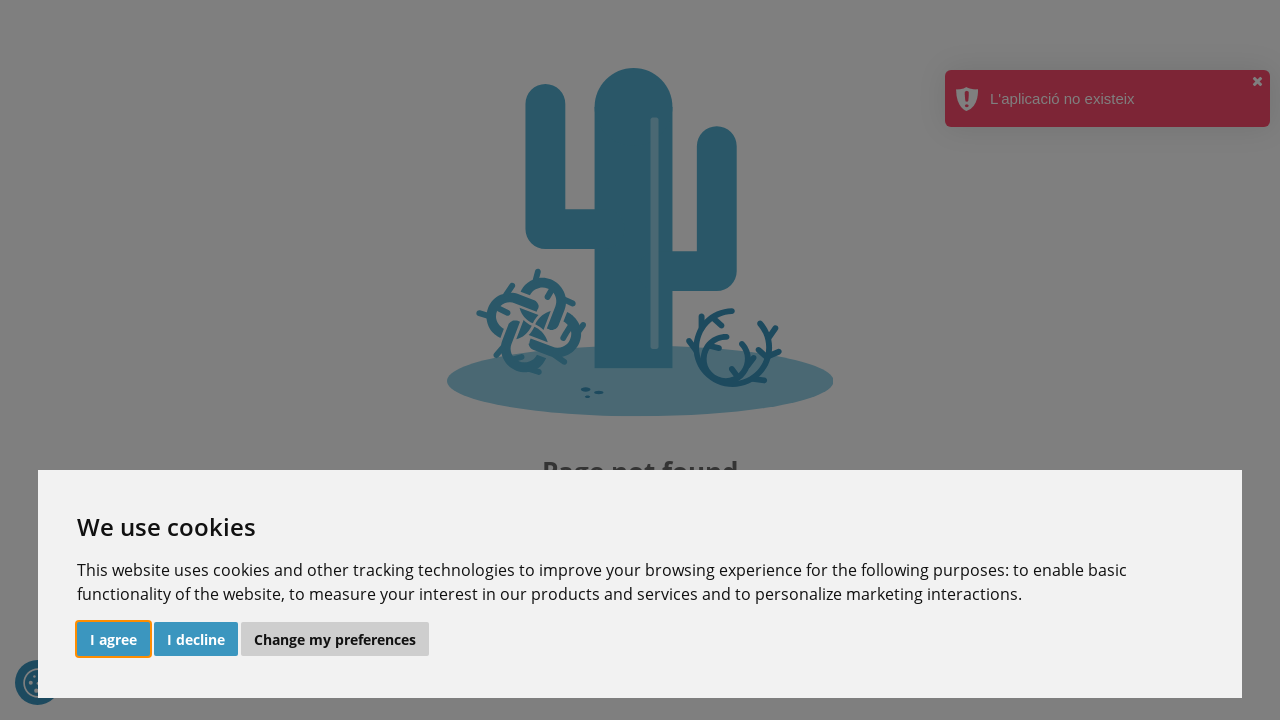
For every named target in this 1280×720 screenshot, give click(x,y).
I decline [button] (196, 639)
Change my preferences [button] (335, 639)
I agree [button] (113, 639)
